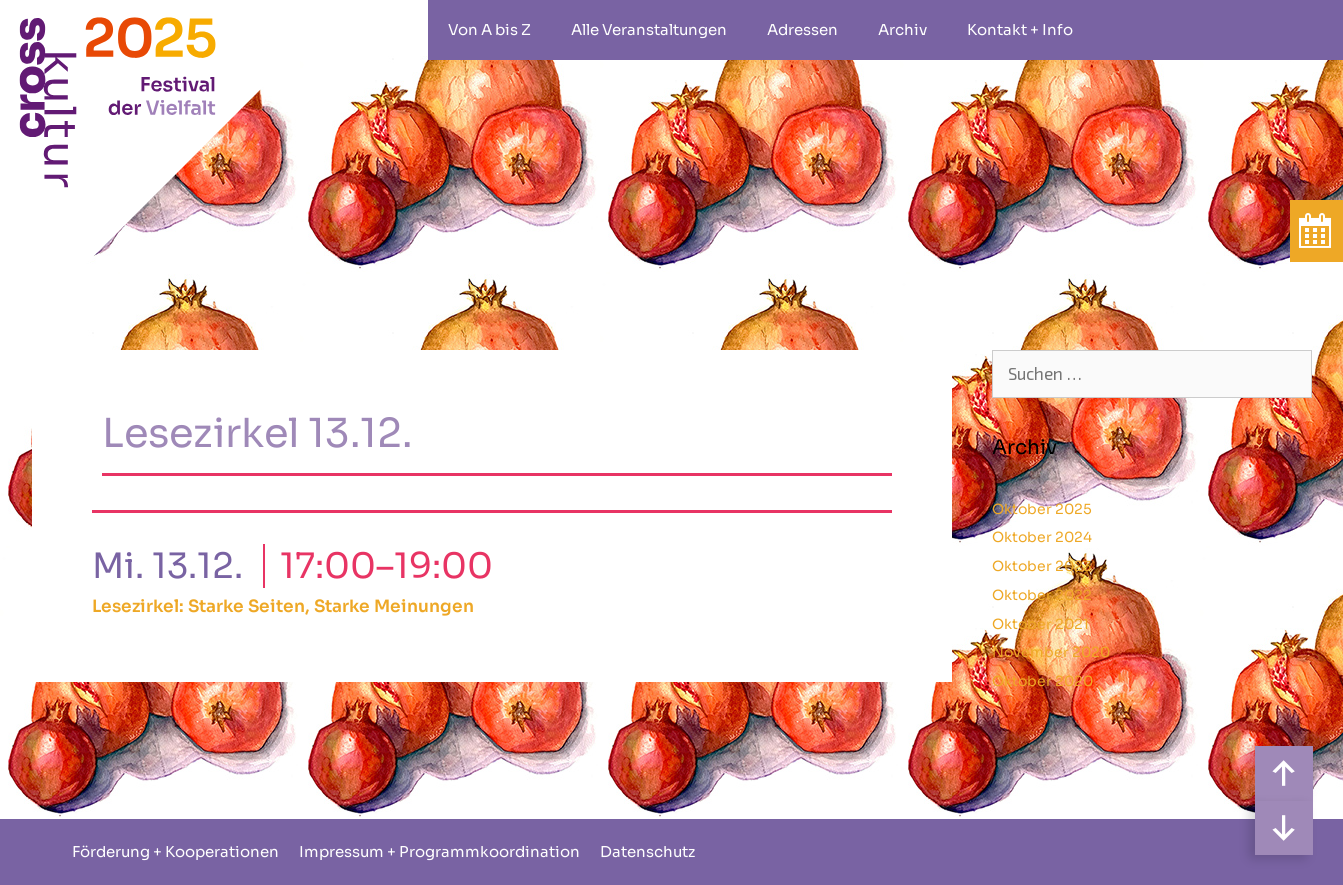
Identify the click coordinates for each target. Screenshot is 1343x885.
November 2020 (1051, 652)
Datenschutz (647, 851)
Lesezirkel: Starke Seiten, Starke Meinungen (283, 606)
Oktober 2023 (1042, 566)
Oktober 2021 (1040, 624)
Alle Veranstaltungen (649, 29)
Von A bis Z (489, 29)
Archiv (902, 29)
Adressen (802, 29)
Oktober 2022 (1042, 595)
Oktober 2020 (1042, 681)
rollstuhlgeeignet (1123, 30)
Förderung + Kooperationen (175, 851)
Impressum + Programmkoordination (439, 851)
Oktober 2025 (1042, 509)
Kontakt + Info (1020, 29)
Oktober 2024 (1042, 537)
